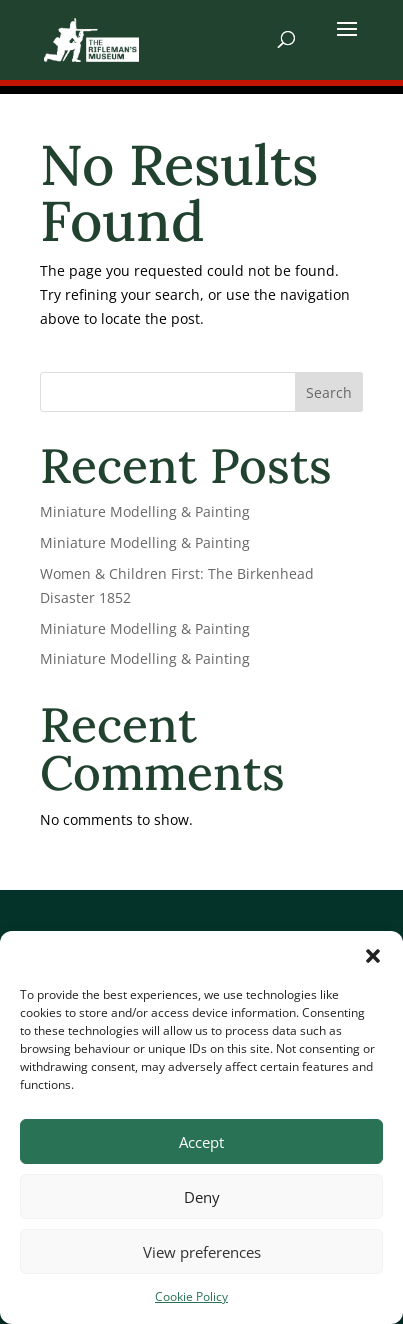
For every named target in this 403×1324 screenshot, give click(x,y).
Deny (202, 1197)
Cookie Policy (191, 1296)
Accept (201, 1142)
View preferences (202, 1252)
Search (329, 392)
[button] (373, 956)
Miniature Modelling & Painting (145, 511)
